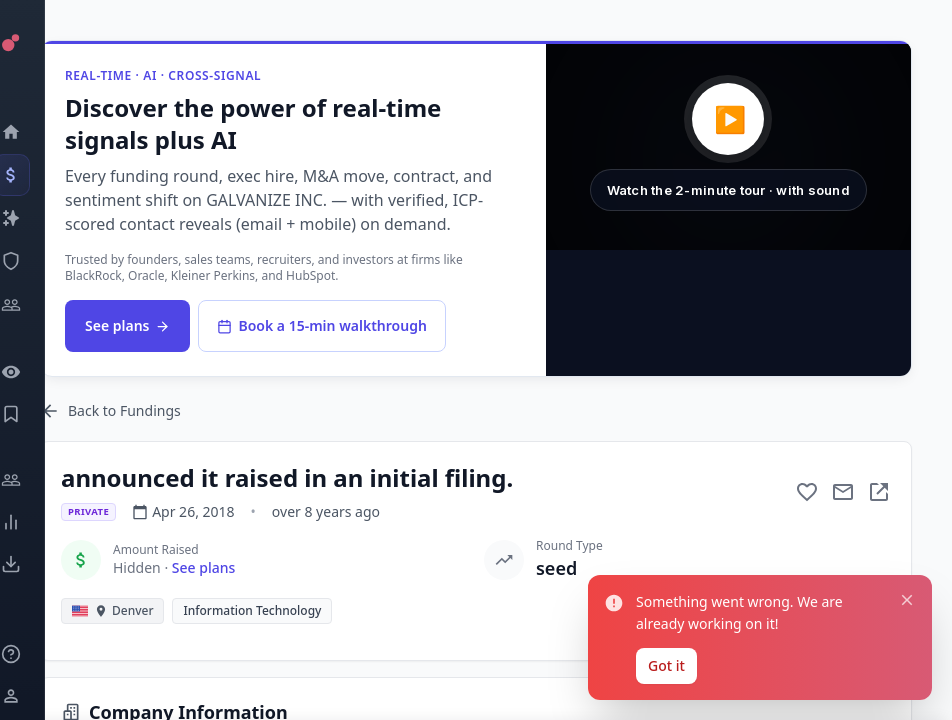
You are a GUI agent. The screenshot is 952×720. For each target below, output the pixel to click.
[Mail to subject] (843, 492)
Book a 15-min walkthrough (321, 325)
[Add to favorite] (807, 492)
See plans (127, 325)
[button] (728, 147)
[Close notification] (907, 600)
